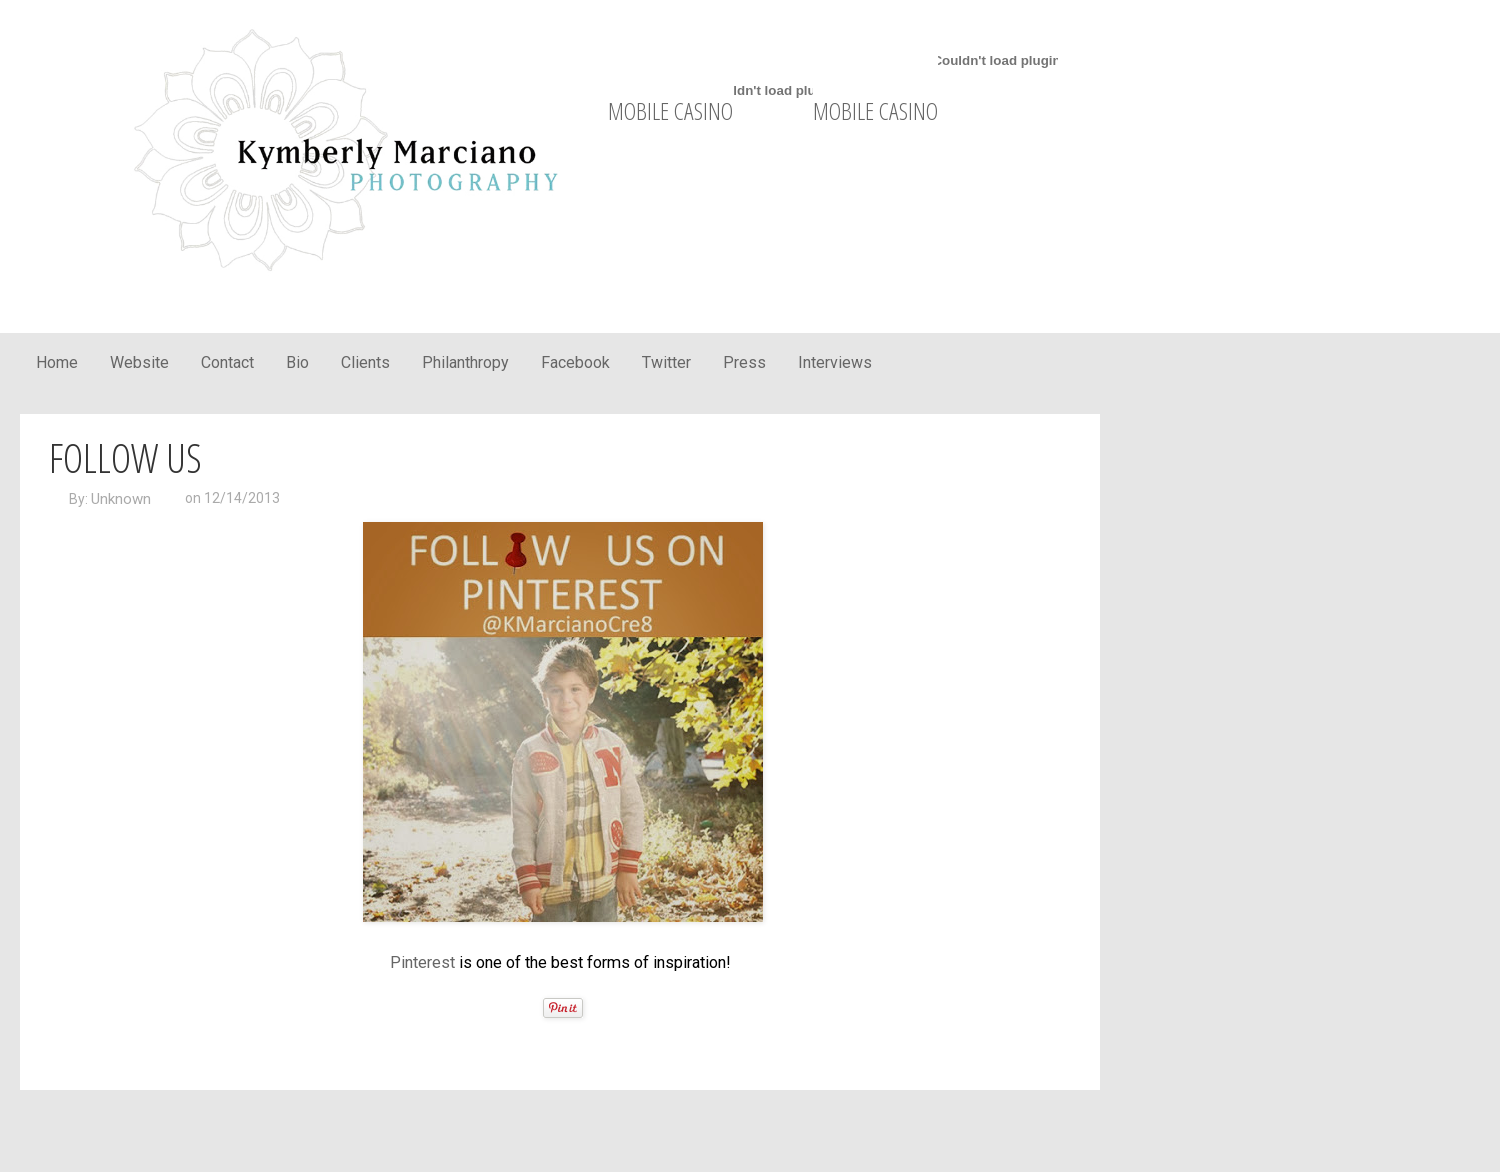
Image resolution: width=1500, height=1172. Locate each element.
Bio (297, 362)
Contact (227, 362)
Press (744, 362)
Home (57, 362)
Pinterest (422, 962)
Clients (365, 362)
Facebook (575, 362)
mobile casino (670, 110)
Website (139, 362)
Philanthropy (465, 362)
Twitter (666, 362)
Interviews (835, 362)
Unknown (121, 499)
